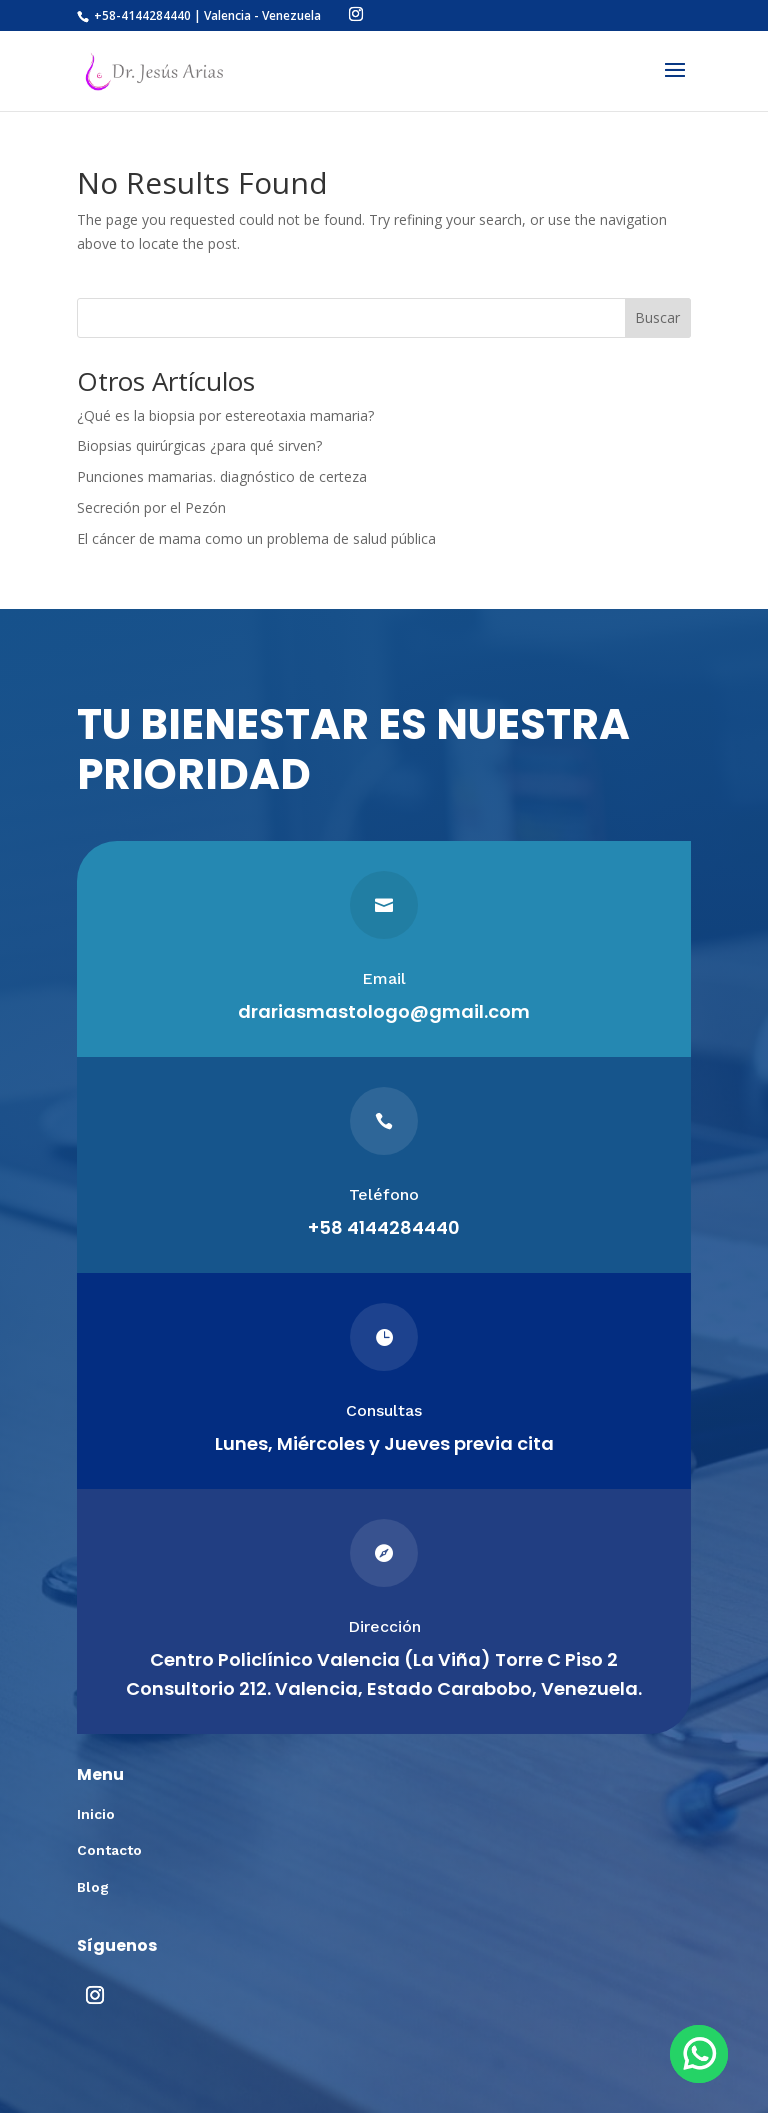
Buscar (657, 317)
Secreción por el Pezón (151, 507)
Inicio (96, 1814)
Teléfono (384, 1194)
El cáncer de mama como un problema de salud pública (256, 538)
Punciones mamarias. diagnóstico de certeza (222, 476)
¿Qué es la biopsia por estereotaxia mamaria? (225, 415)
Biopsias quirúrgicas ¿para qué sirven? (199, 445)
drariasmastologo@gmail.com (384, 1011)
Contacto (109, 1850)
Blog (93, 1887)
